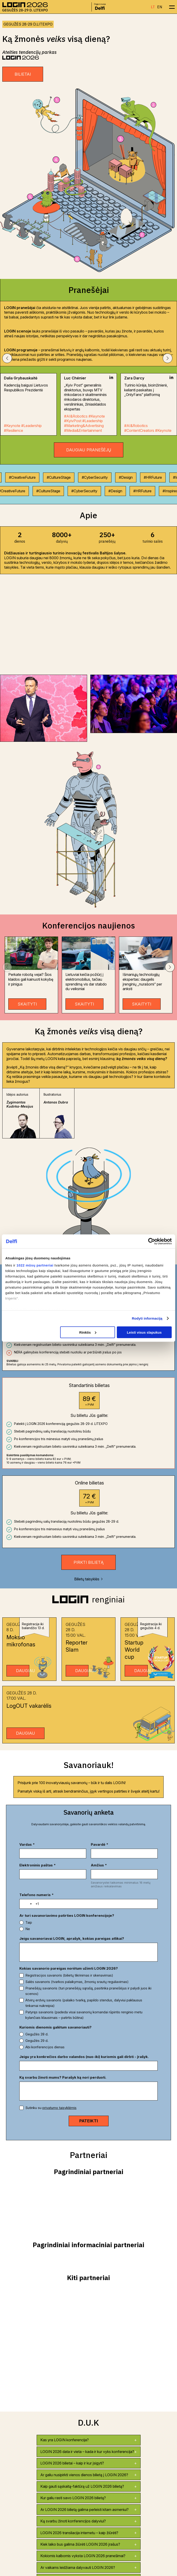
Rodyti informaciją (147, 1318)
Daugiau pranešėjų (88, 449)
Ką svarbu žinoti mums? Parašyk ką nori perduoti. (62, 2077)
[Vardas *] (53, 1853)
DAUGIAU (22, 1670)
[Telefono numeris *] (94, 1904)
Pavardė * (99, 1844)
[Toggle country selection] (27, 1904)
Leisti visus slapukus (144, 1332)
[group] (43, 708)
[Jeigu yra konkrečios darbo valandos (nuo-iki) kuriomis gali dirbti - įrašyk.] (88, 2065)
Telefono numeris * (36, 1895)
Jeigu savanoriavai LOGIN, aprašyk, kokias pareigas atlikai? (71, 1938)
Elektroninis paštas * (37, 1865)
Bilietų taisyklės (88, 1579)
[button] (167, 358)
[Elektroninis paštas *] (53, 1874)
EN (159, 7)
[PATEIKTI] (88, 2121)
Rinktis (87, 1332)
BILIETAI (23, 74)
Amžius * (99, 1865)
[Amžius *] (124, 1874)
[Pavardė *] (124, 1853)
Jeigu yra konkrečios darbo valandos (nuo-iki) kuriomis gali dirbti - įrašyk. (84, 2056)
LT (153, 7)
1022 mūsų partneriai (35, 1265)
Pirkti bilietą (88, 1562)
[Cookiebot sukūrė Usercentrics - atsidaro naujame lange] (151, 1241)
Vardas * (27, 1844)
